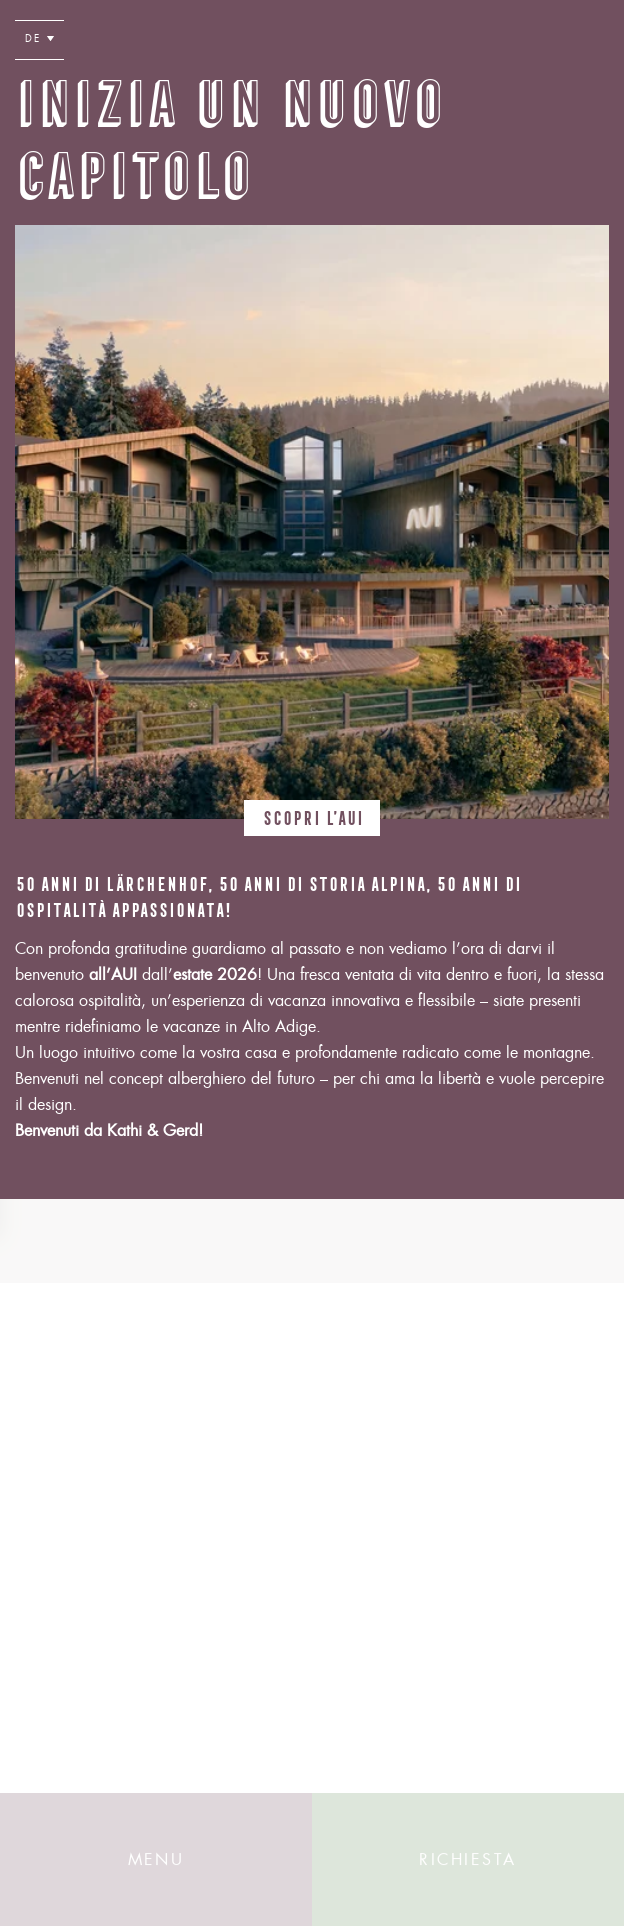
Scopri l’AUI (312, 815)
